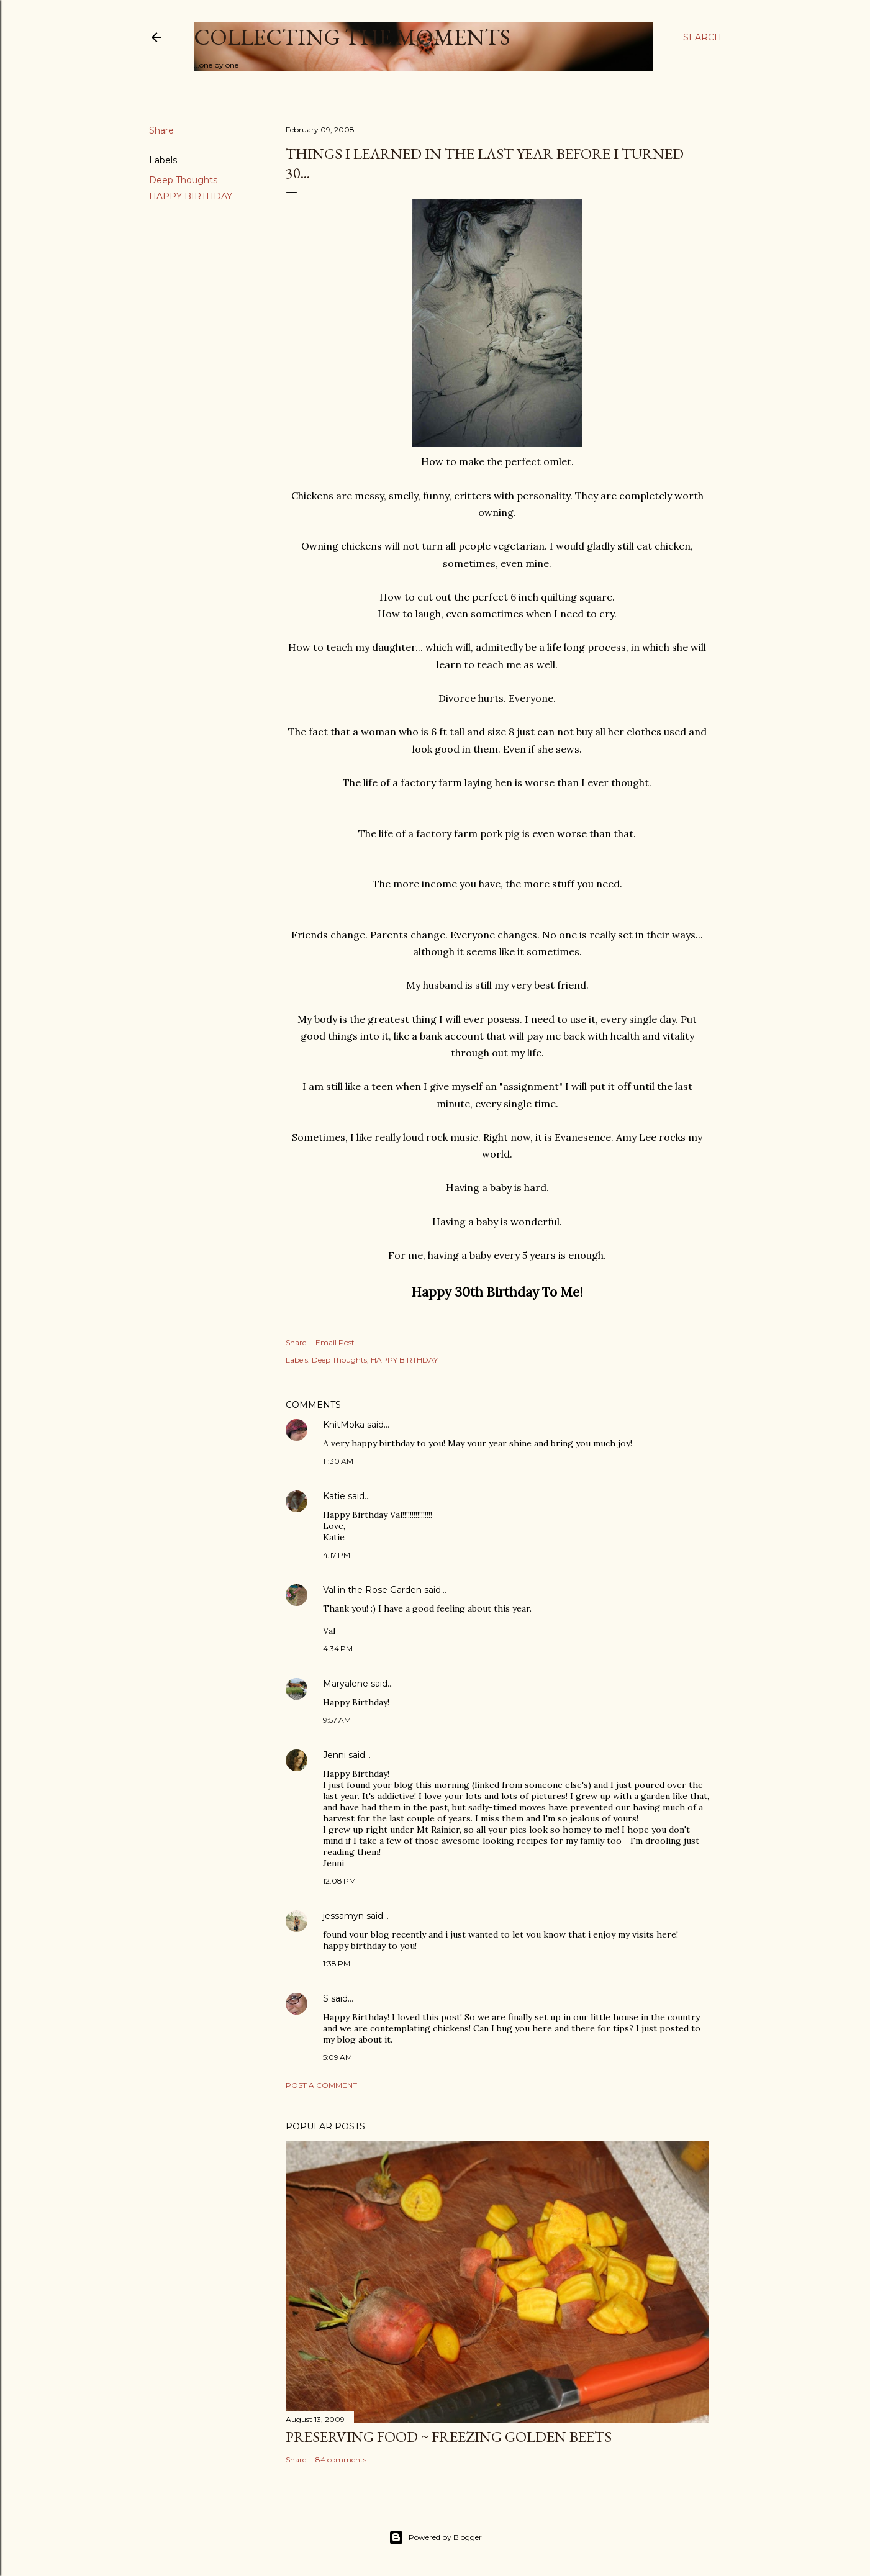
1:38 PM (336, 1963)
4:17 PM (336, 1554)
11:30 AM (338, 1461)
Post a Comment (321, 2085)
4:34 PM (338, 1648)
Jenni (334, 1755)
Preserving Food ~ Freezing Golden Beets (449, 2436)
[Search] (702, 37)
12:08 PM (339, 1880)
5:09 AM (337, 2057)
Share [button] (161, 130)
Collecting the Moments (352, 37)
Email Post (335, 1342)
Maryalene (345, 1683)
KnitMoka (344, 1424)
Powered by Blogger (435, 2537)
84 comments (340, 2459)
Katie (334, 1496)
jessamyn (343, 1915)
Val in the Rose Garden (372, 1589)
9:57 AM (337, 1720)
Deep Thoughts (183, 180)
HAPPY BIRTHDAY (190, 196)
